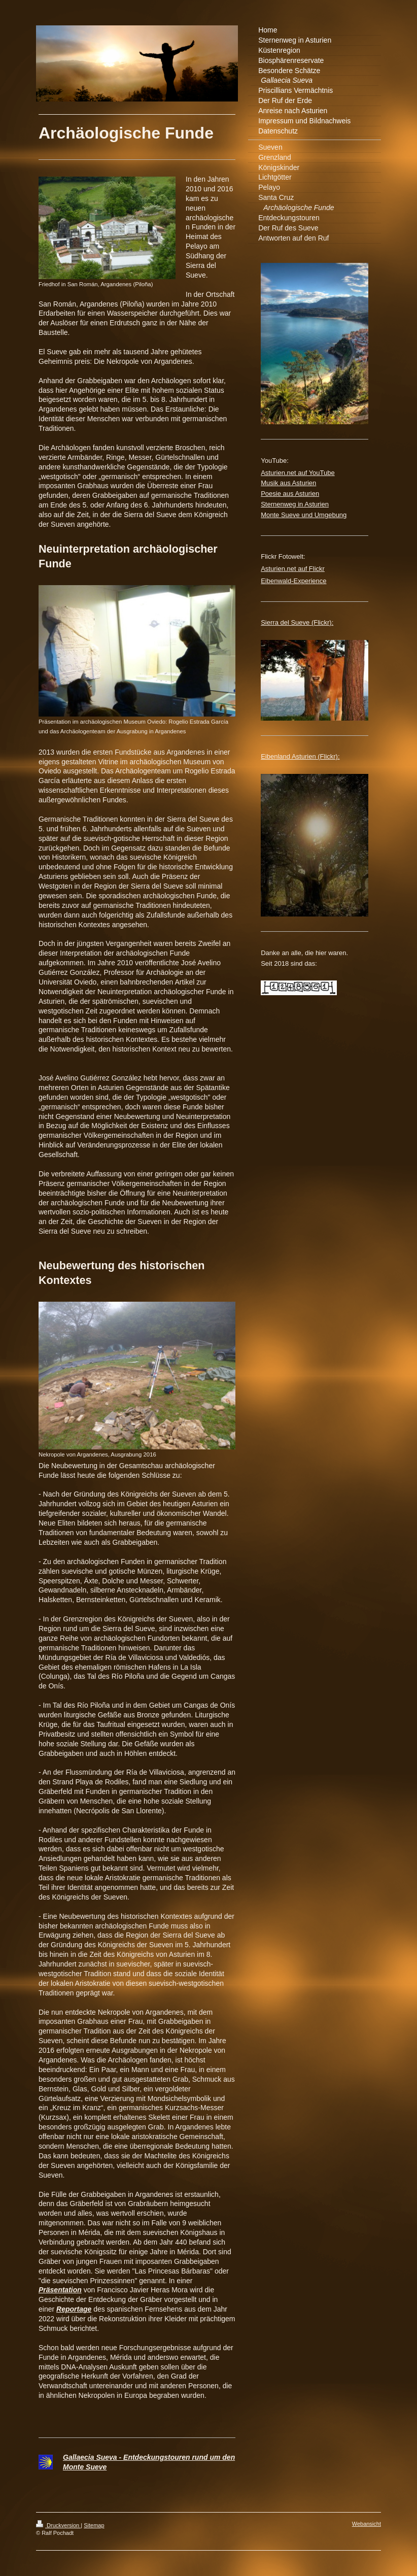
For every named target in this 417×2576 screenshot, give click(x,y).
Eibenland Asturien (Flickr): (300, 756)
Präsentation (60, 2290)
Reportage (73, 2309)
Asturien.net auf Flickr (293, 568)
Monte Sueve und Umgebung (303, 515)
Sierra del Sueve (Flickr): (297, 622)
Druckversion (58, 2525)
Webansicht (366, 2524)
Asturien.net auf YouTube (298, 473)
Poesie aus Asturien (290, 493)
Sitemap (94, 2525)
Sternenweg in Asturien (295, 504)
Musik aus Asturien (288, 483)
